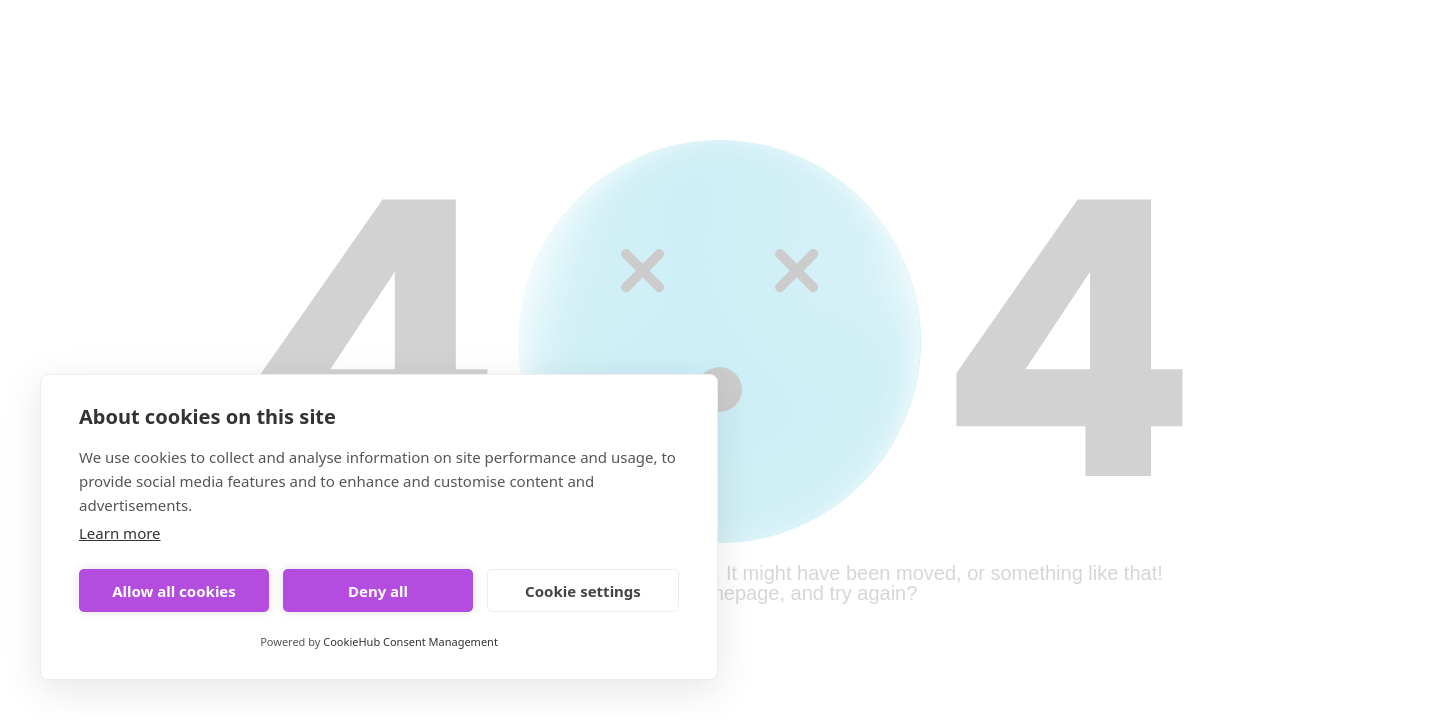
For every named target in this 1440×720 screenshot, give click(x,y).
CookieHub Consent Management (410, 641)
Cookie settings (583, 591)
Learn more (120, 533)
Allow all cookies (174, 591)
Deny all (378, 591)
